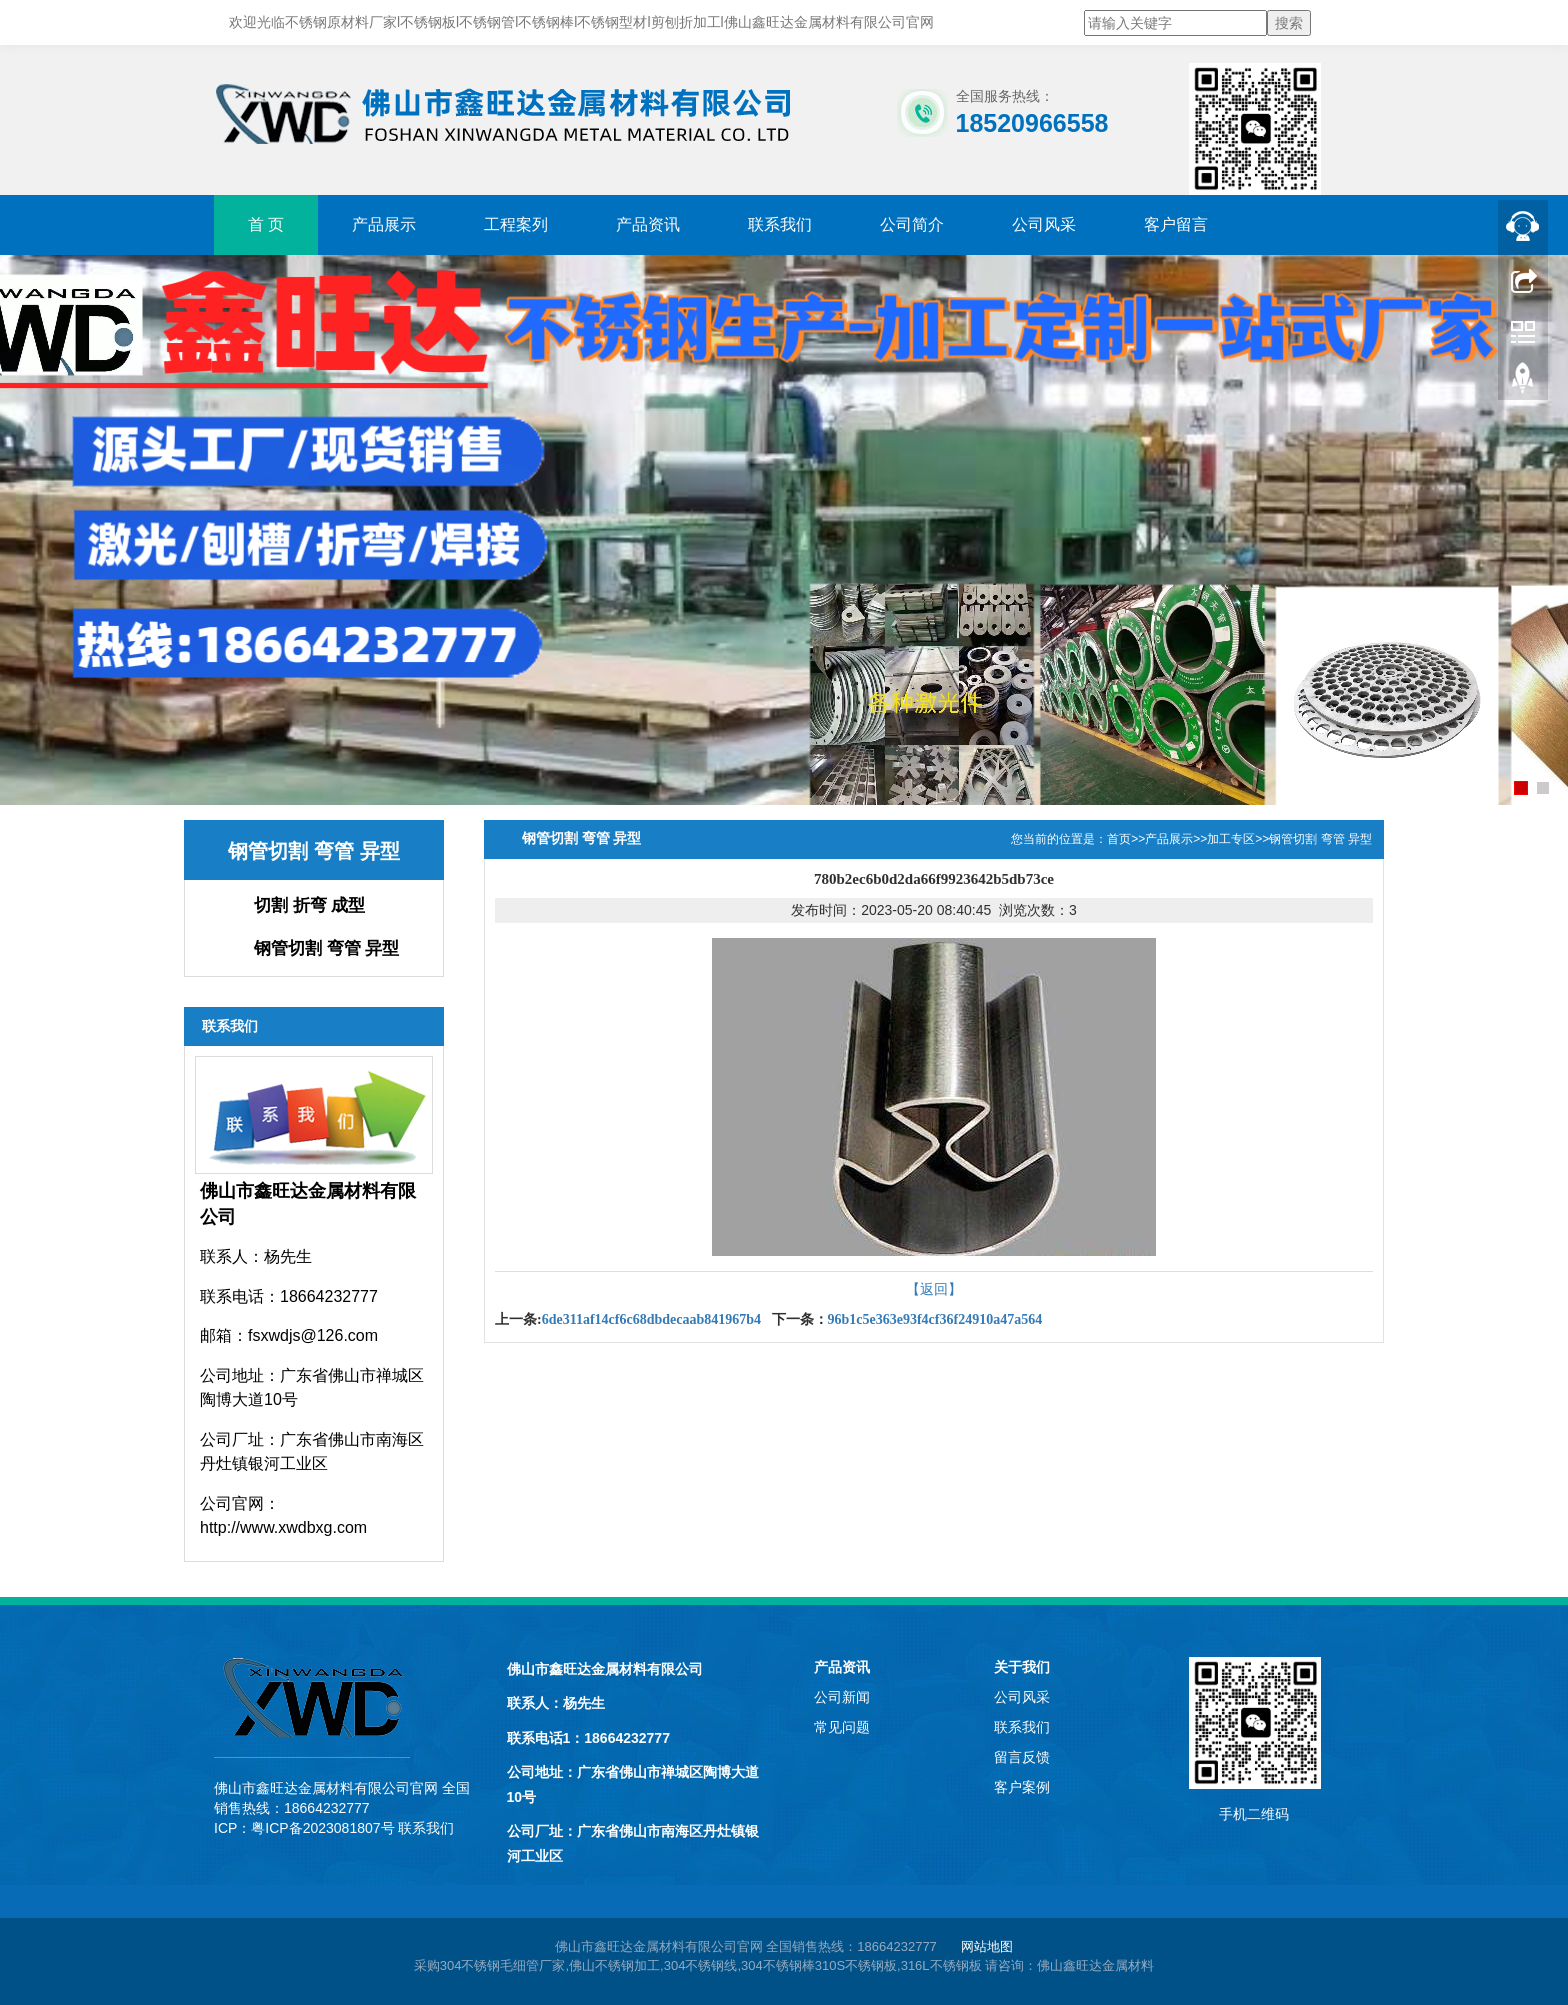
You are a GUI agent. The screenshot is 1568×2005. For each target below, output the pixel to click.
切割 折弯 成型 (309, 905)
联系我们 (780, 224)
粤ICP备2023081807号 (322, 1828)
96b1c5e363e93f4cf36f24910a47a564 (935, 1319)
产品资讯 (648, 224)
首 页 (266, 224)
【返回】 (934, 1289)
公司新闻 (842, 1697)
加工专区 (1231, 839)
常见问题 (842, 1727)
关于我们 (1022, 1667)
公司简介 (912, 224)
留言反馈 (1022, 1757)
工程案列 (516, 224)
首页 (1119, 839)
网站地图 (987, 1946)
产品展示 (384, 224)
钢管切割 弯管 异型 (326, 948)
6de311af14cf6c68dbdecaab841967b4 (651, 1319)
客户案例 (1022, 1787)
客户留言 (1176, 224)
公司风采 (1044, 224)
